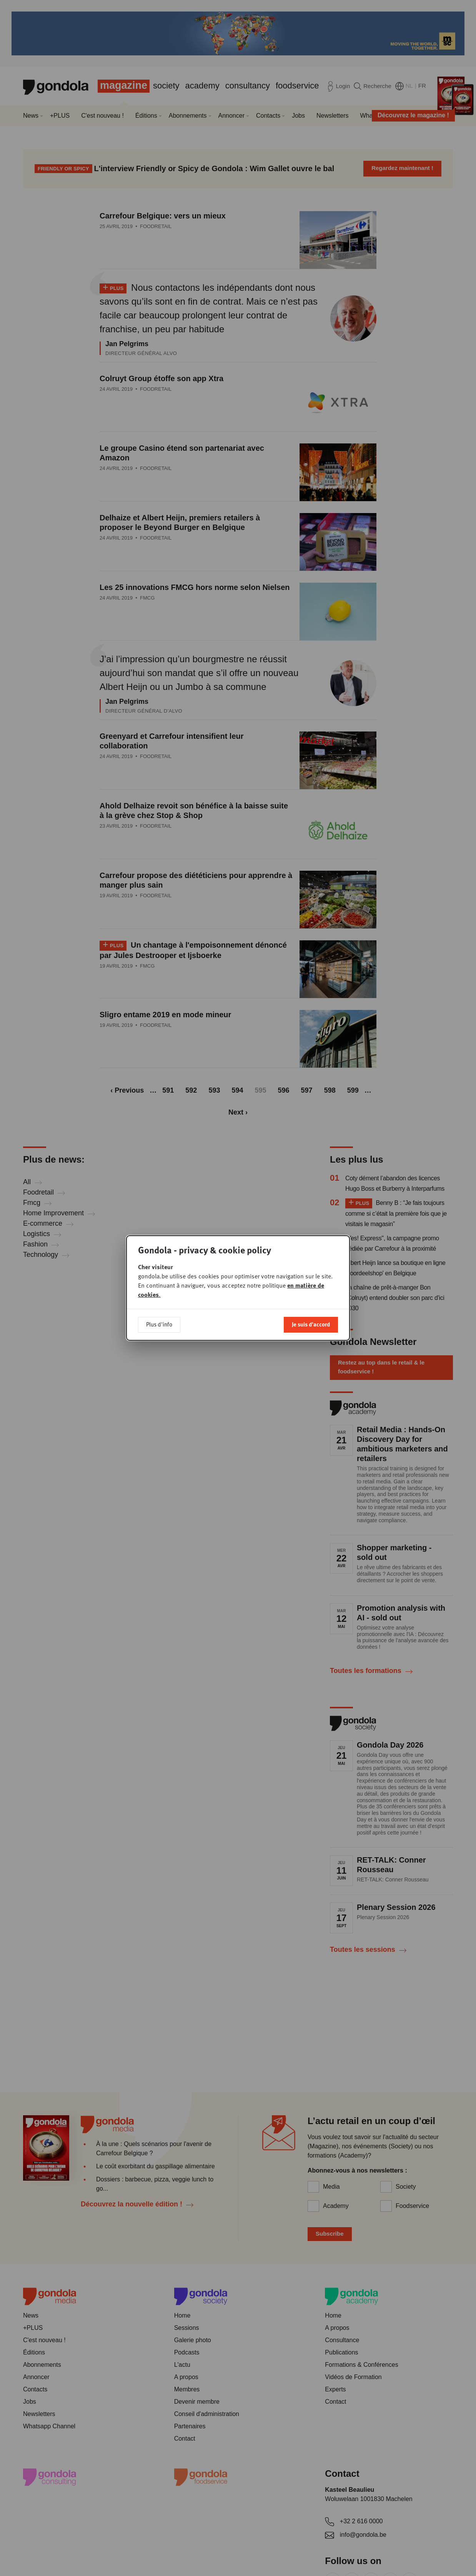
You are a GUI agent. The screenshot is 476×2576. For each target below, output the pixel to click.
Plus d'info (159, 1324)
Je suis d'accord (311, 1324)
